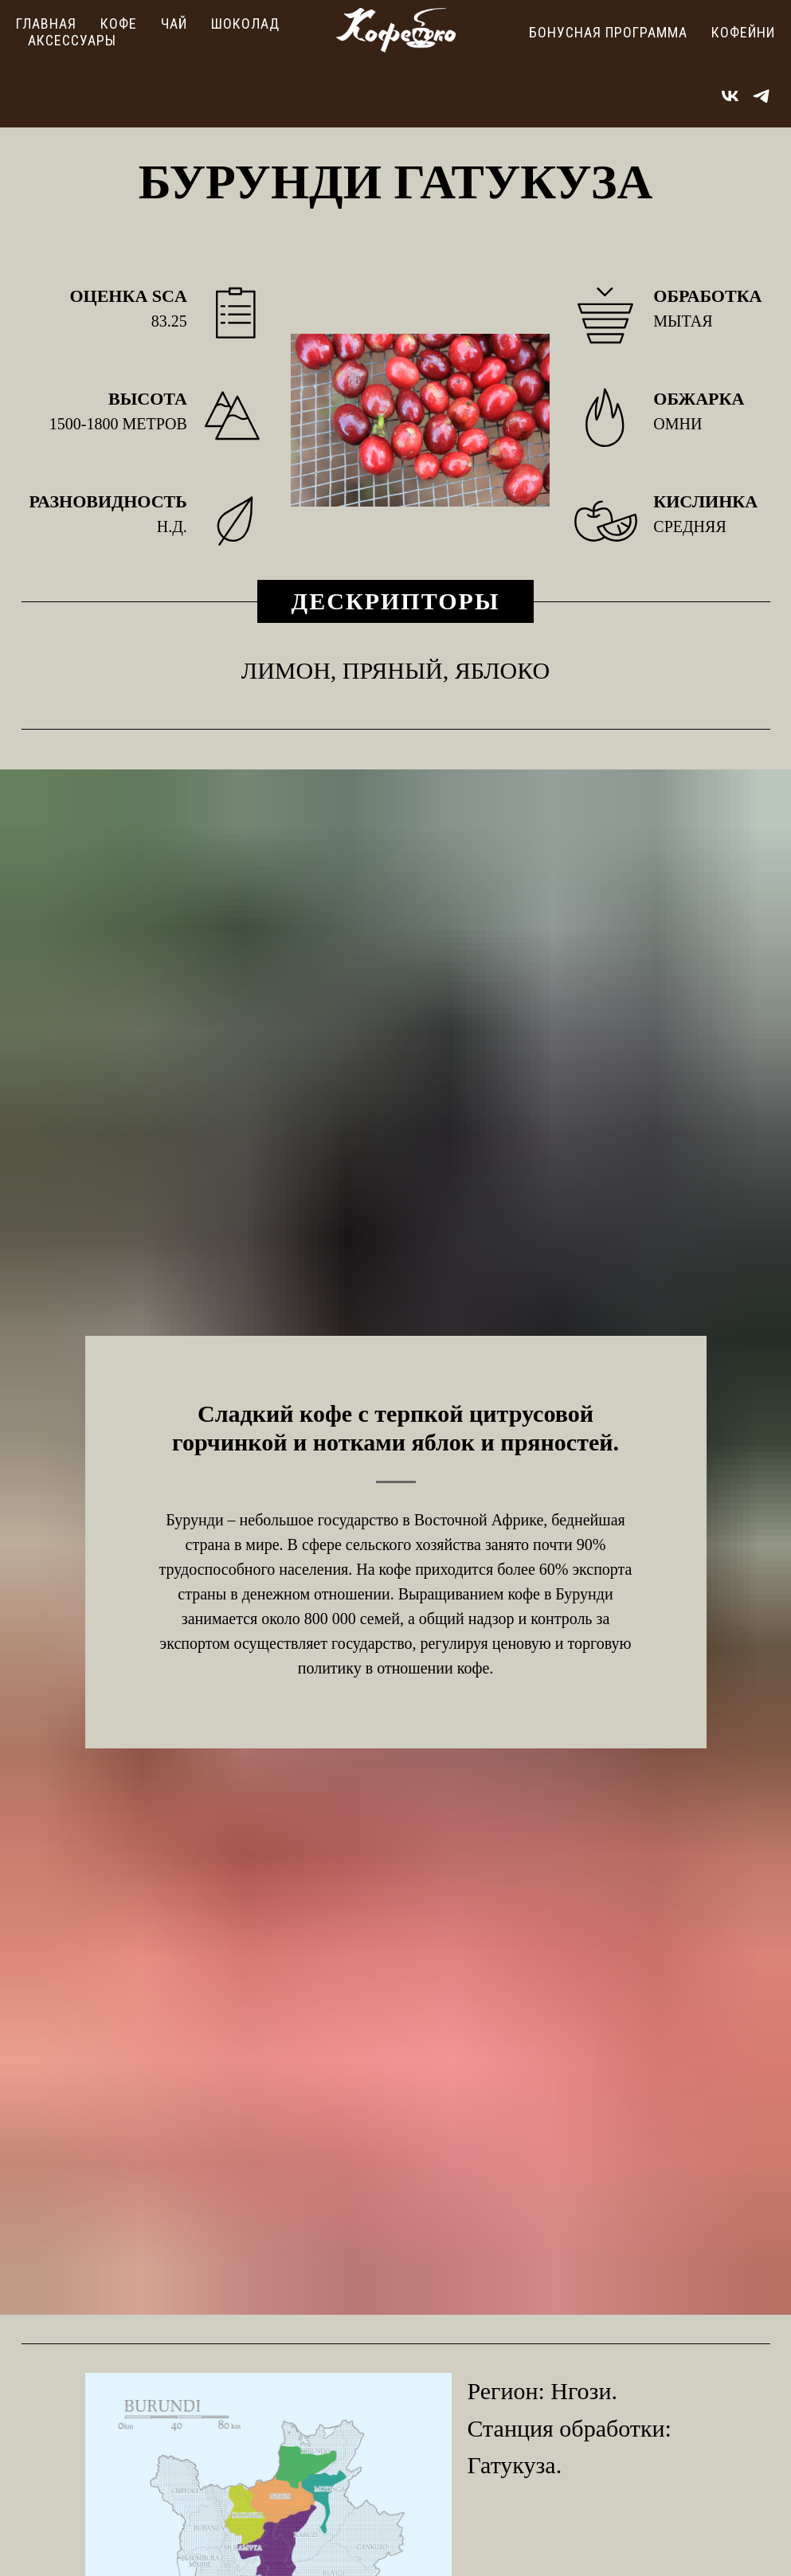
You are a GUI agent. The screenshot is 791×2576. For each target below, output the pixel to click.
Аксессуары (72, 40)
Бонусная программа (608, 32)
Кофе (118, 23)
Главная (46, 23)
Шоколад (245, 23)
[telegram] (761, 96)
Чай (174, 23)
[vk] (730, 96)
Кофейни (743, 32)
